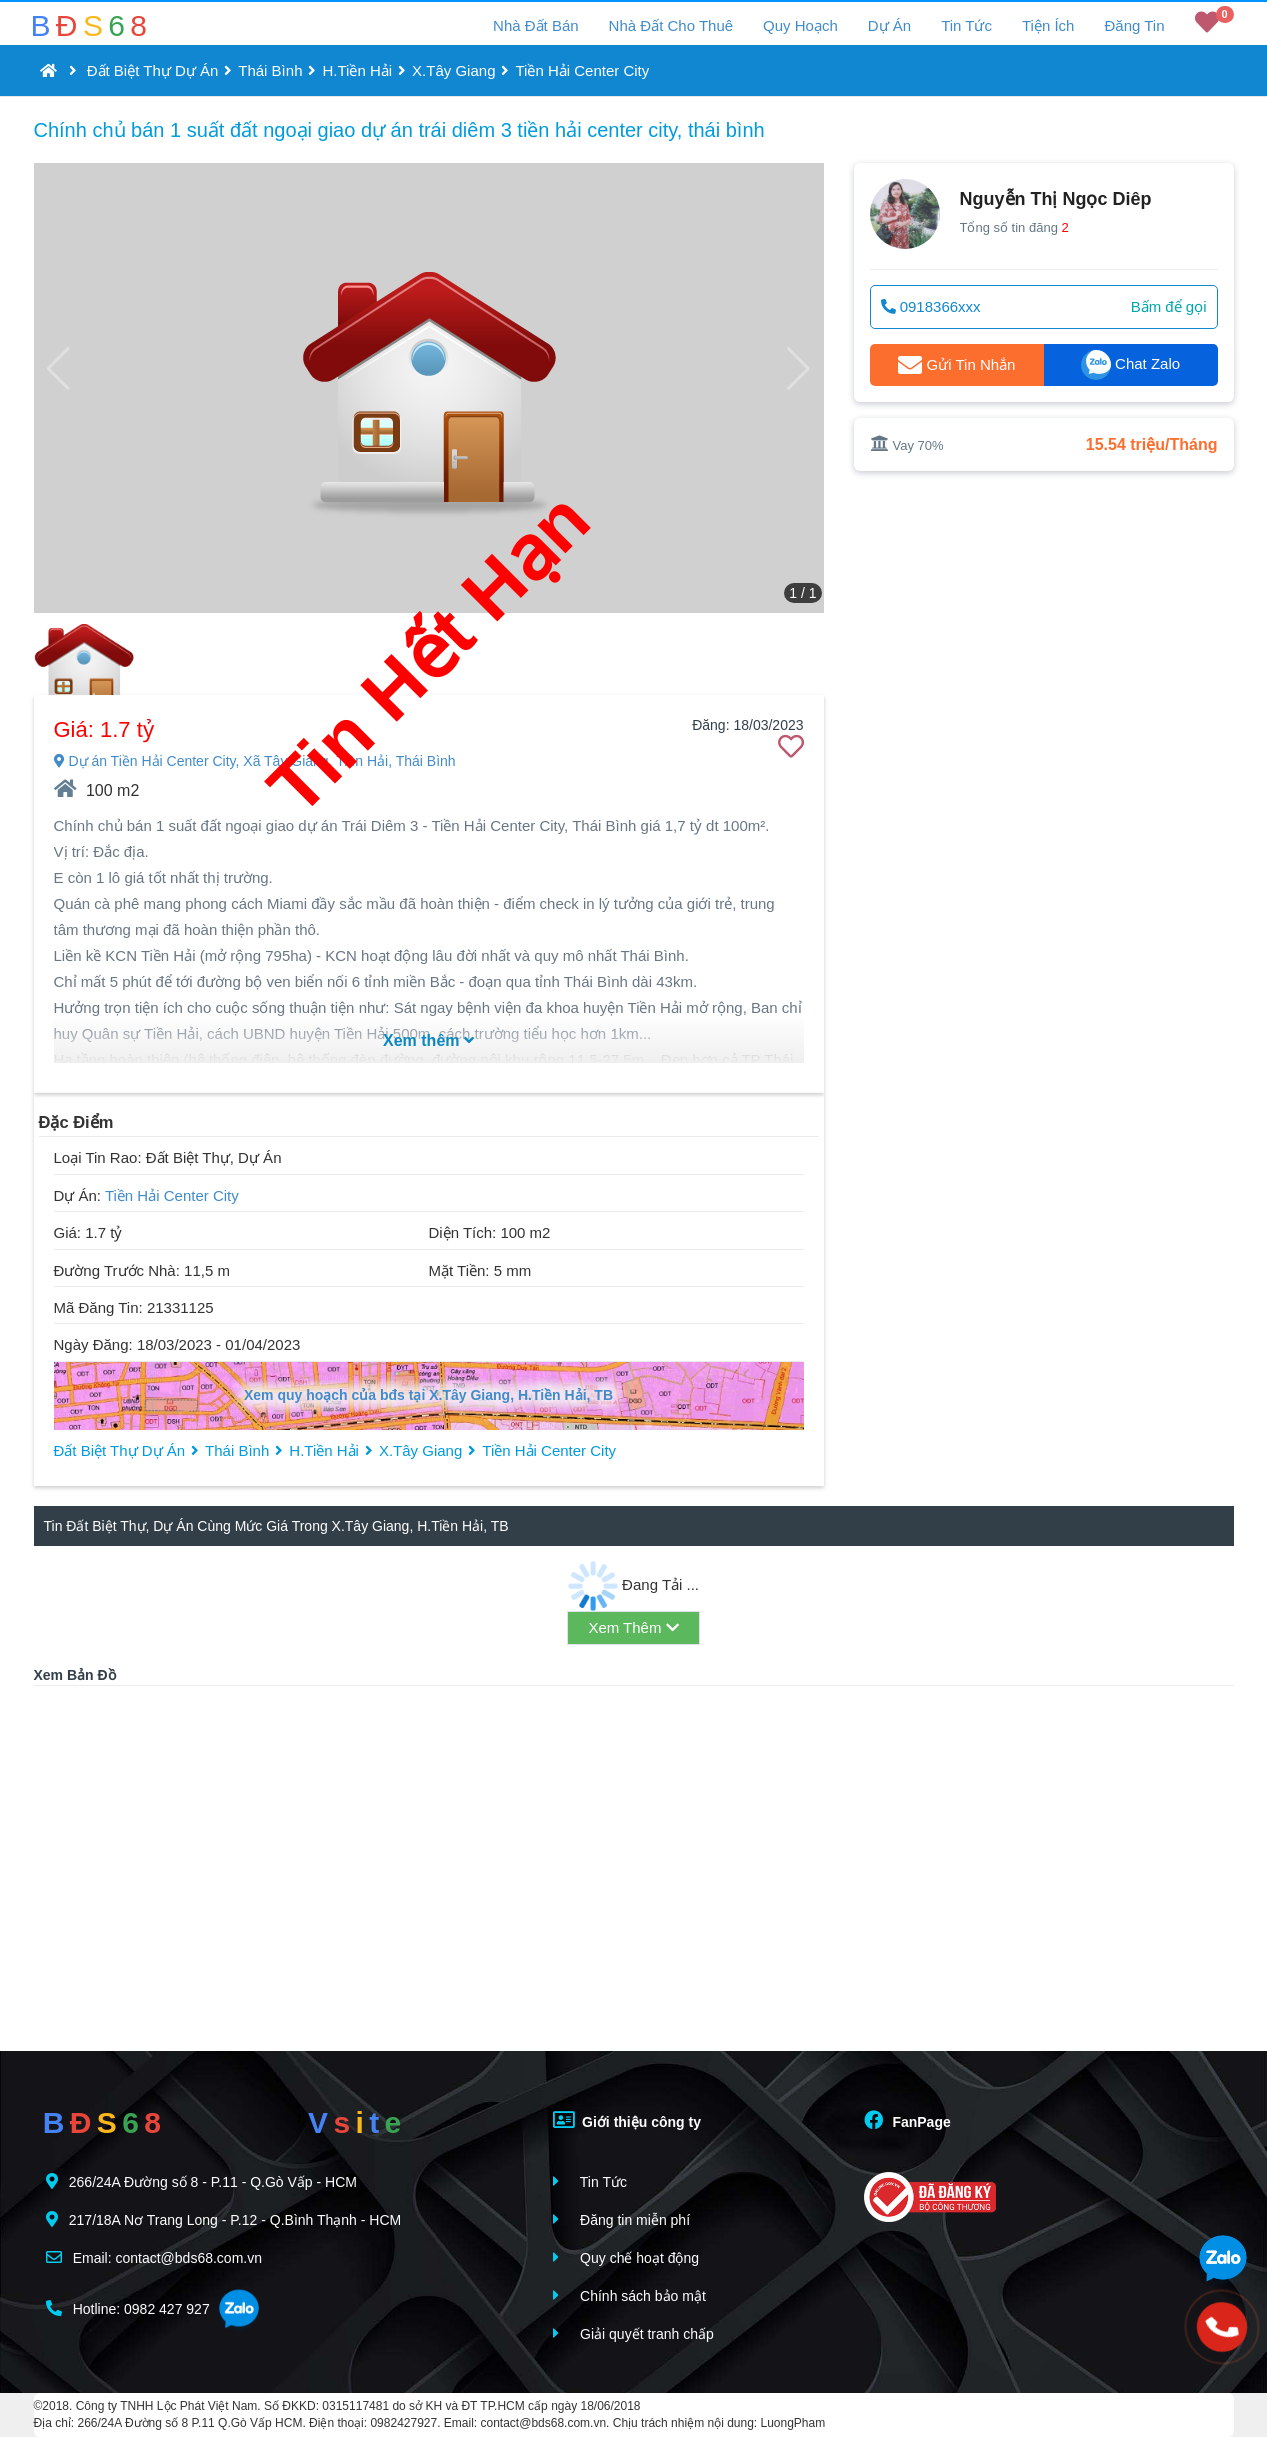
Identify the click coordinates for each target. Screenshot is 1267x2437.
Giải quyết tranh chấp (633, 2333)
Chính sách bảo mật (629, 2295)
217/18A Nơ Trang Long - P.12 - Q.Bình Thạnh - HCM (223, 2219)
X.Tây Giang (453, 70)
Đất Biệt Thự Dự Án (153, 70)
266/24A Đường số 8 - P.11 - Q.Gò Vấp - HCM (201, 2181)
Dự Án (889, 25)
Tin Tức (966, 25)
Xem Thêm (633, 1627)
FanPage (907, 2120)
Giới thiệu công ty (627, 2120)
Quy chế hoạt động (626, 2257)
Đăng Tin (1134, 25)
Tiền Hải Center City (582, 70)
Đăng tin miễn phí (621, 2219)
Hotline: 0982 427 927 (128, 2308)
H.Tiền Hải (357, 70)
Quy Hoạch (800, 25)
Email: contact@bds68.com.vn (154, 2257)
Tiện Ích (1048, 25)
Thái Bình (270, 70)
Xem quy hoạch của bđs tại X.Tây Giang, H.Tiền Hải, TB (428, 1395)
